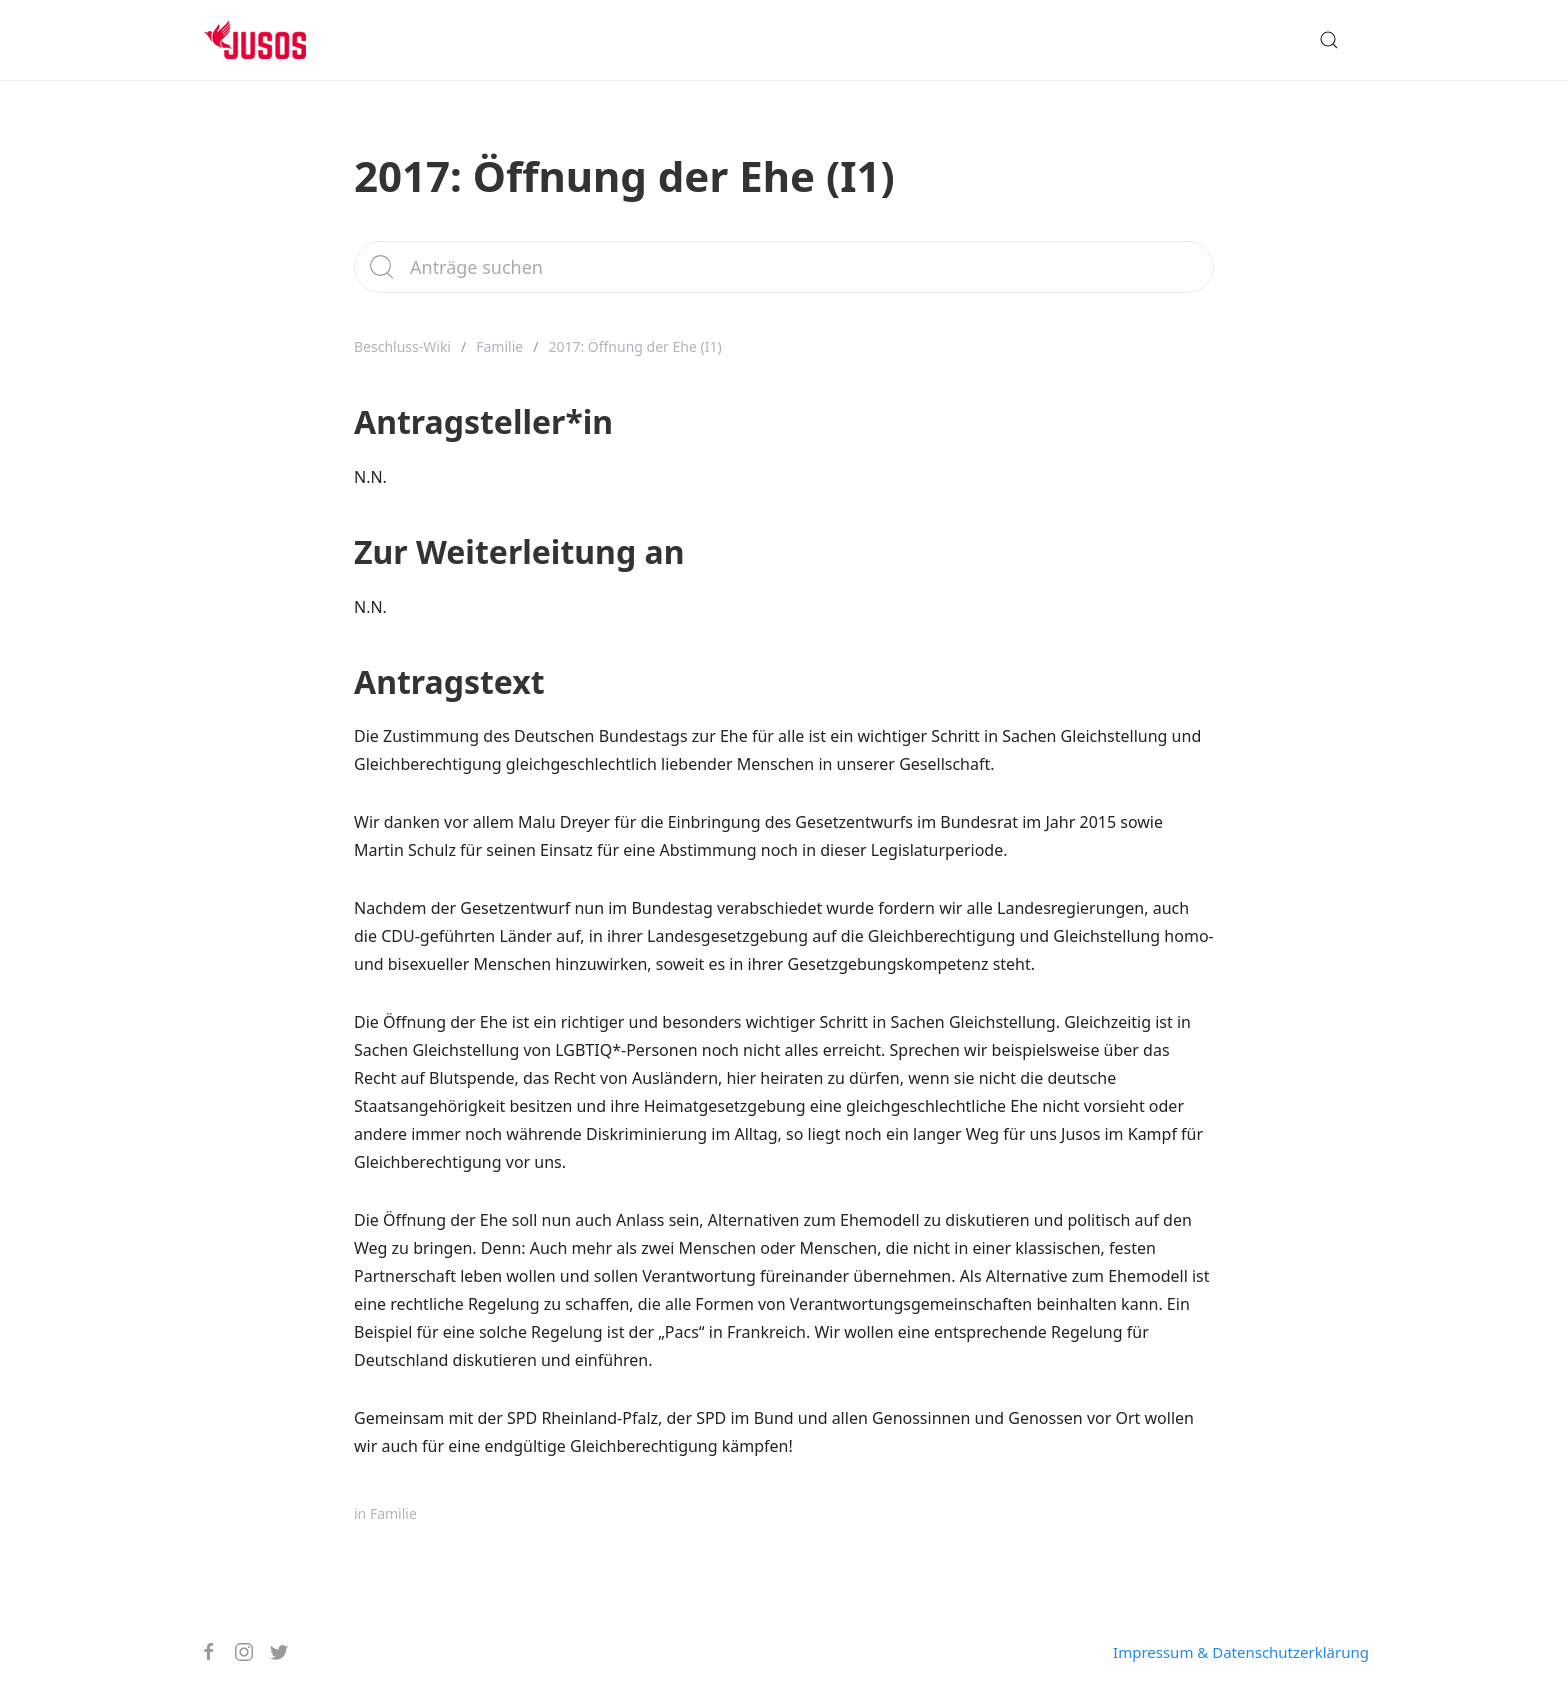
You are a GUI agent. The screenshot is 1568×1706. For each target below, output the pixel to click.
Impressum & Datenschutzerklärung (1241, 1652)
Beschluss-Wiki (402, 346)
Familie (499, 346)
